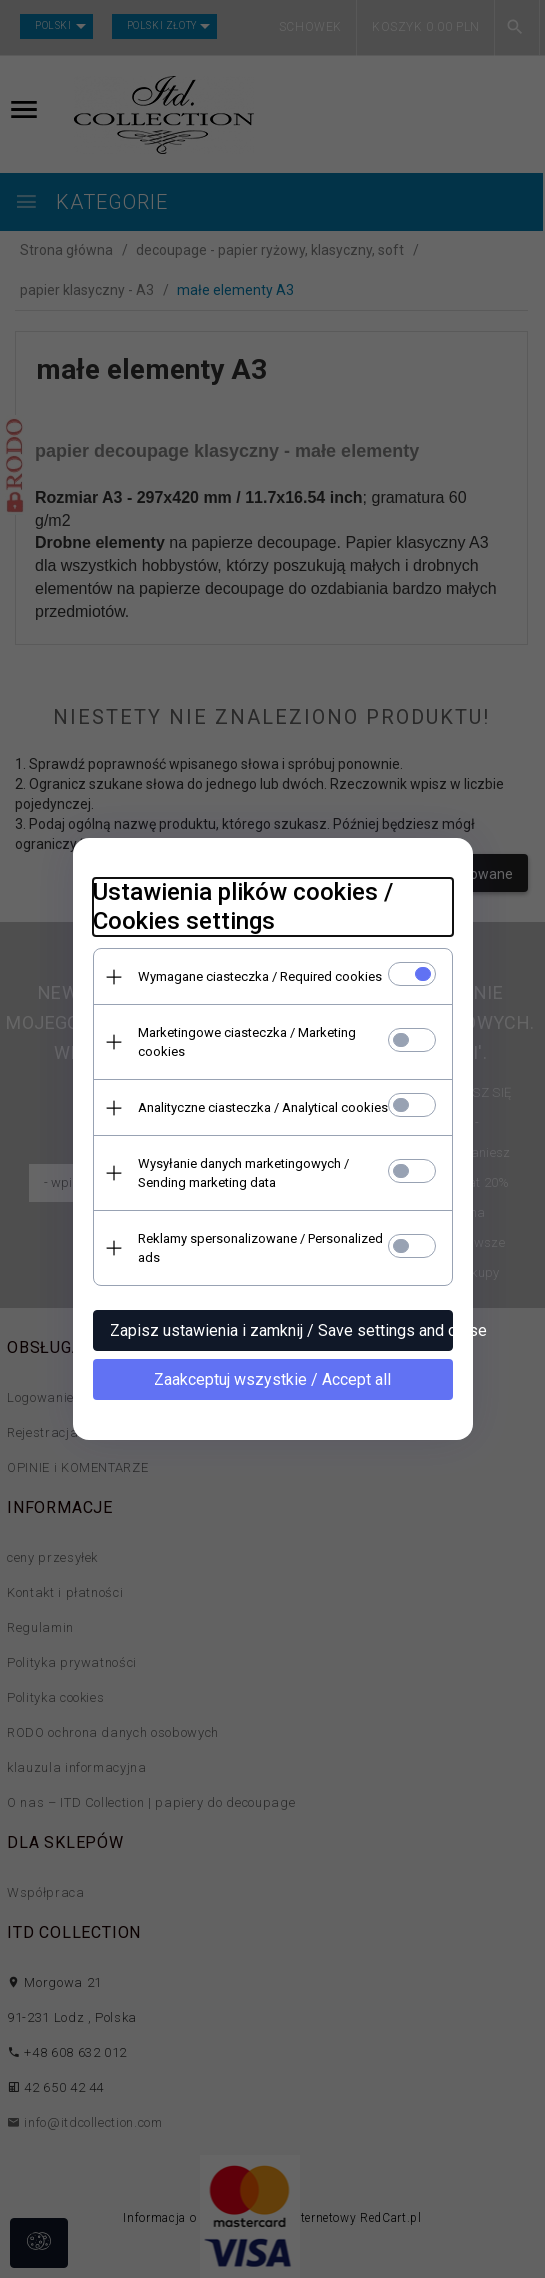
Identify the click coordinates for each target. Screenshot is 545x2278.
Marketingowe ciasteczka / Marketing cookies (247, 1042)
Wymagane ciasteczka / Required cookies (260, 976)
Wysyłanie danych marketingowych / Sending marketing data (243, 1173)
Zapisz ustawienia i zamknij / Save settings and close (281, 1330)
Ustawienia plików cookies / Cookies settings (243, 906)
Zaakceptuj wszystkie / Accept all (272, 1379)
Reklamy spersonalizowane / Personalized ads (260, 1248)
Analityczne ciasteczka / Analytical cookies (263, 1107)
